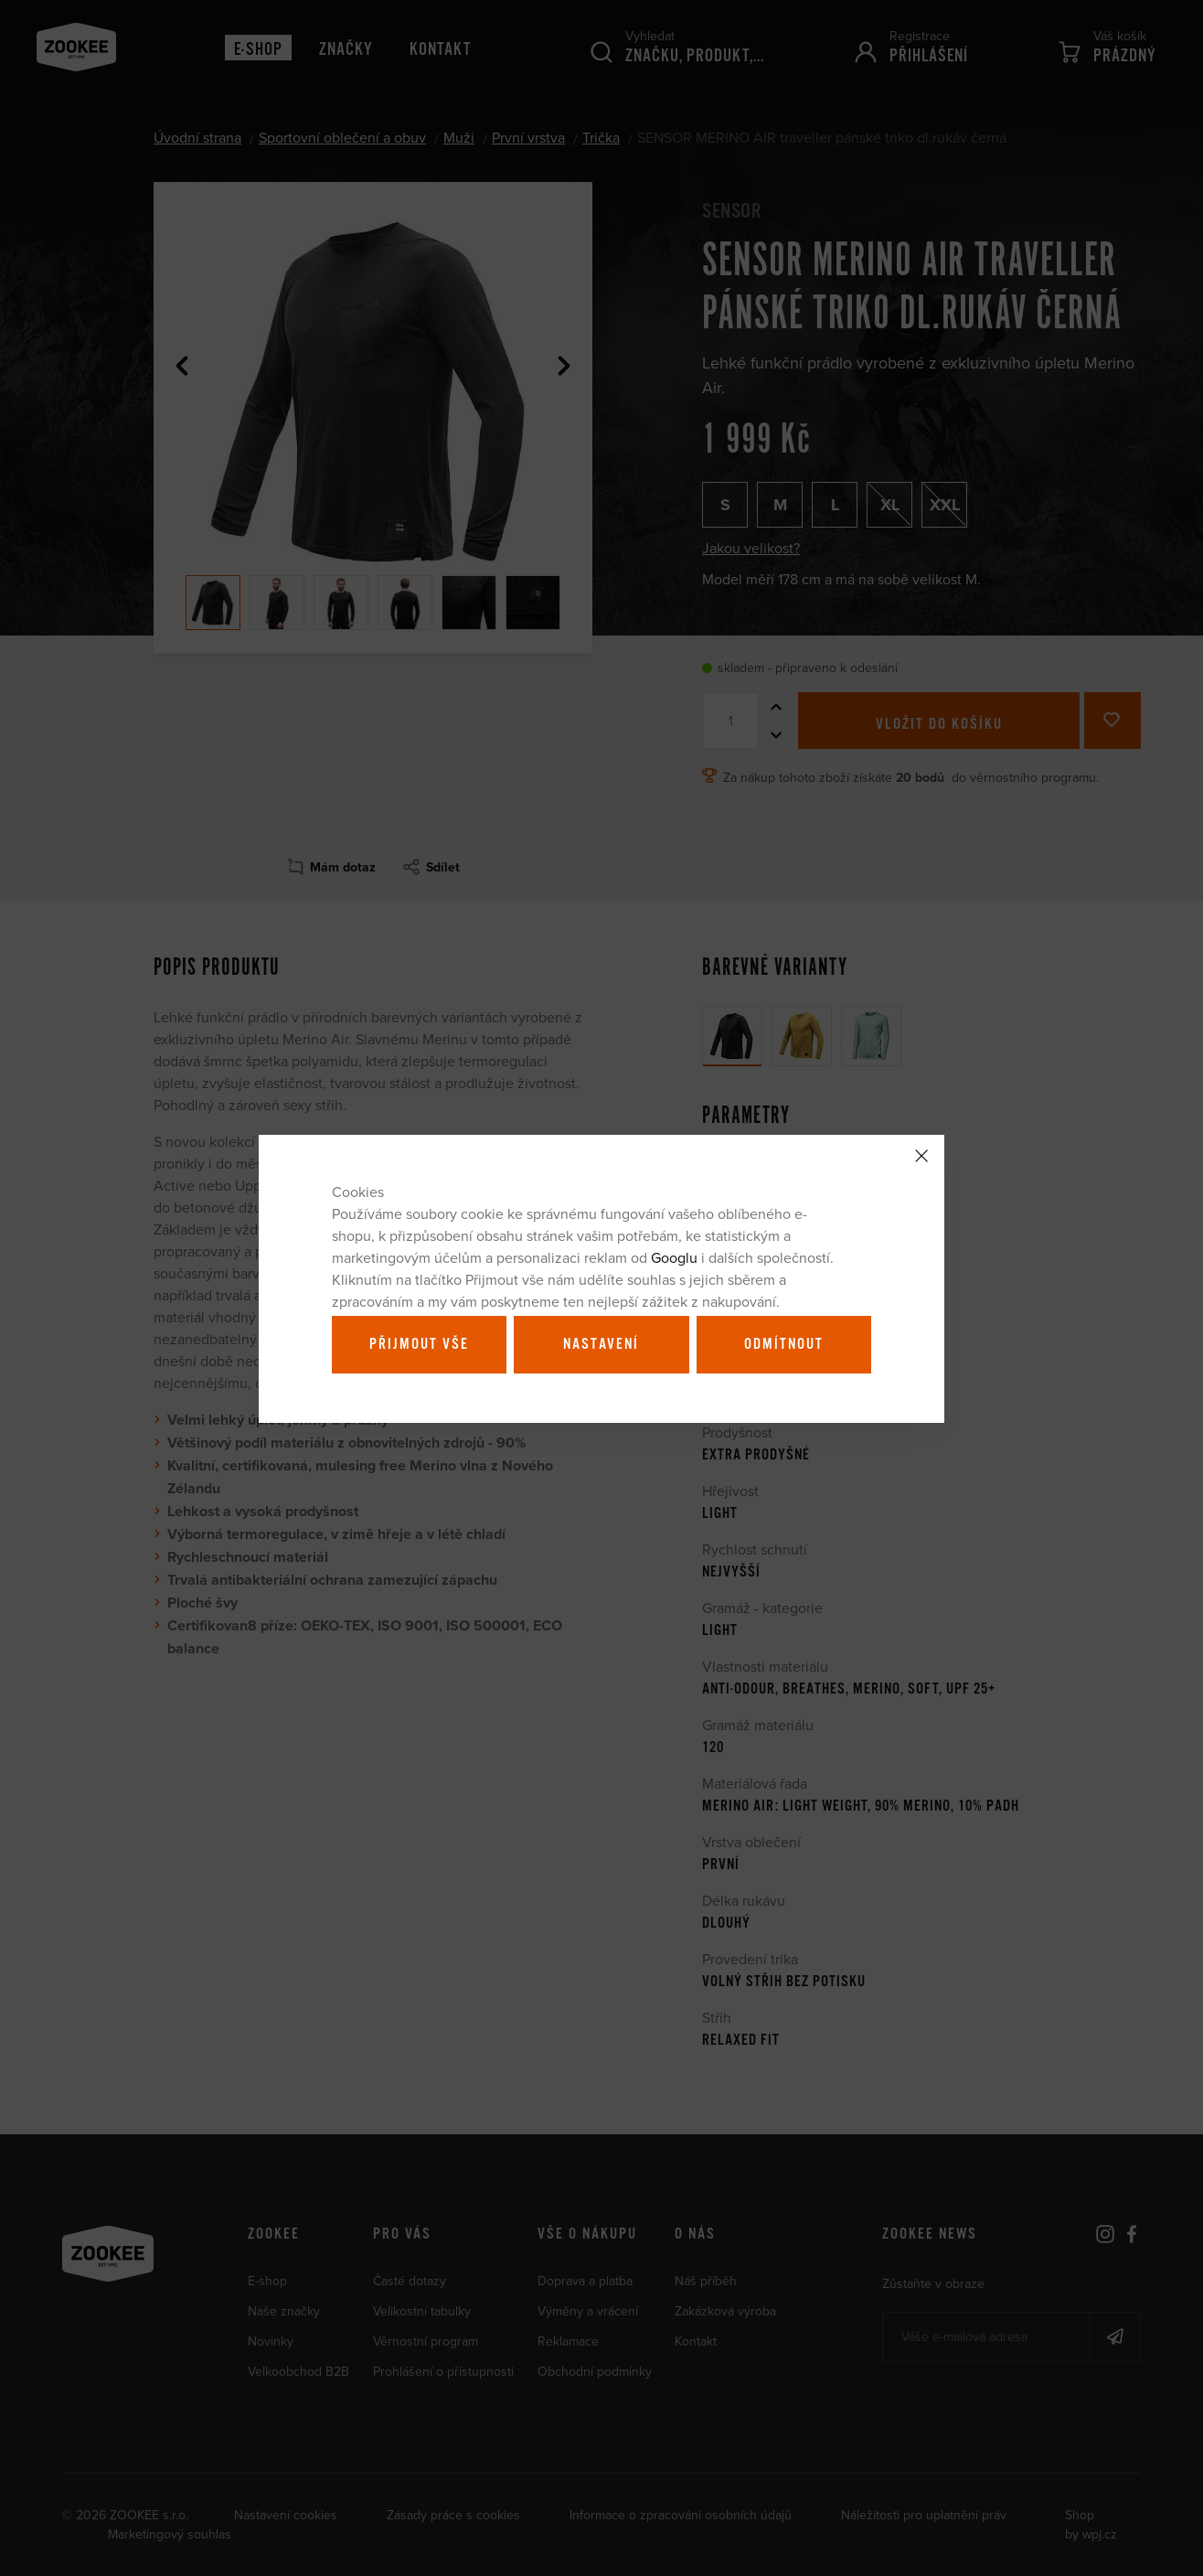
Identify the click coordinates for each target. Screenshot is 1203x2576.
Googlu (674, 1257)
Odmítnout (784, 1344)
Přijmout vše (419, 1344)
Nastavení (601, 1344)
